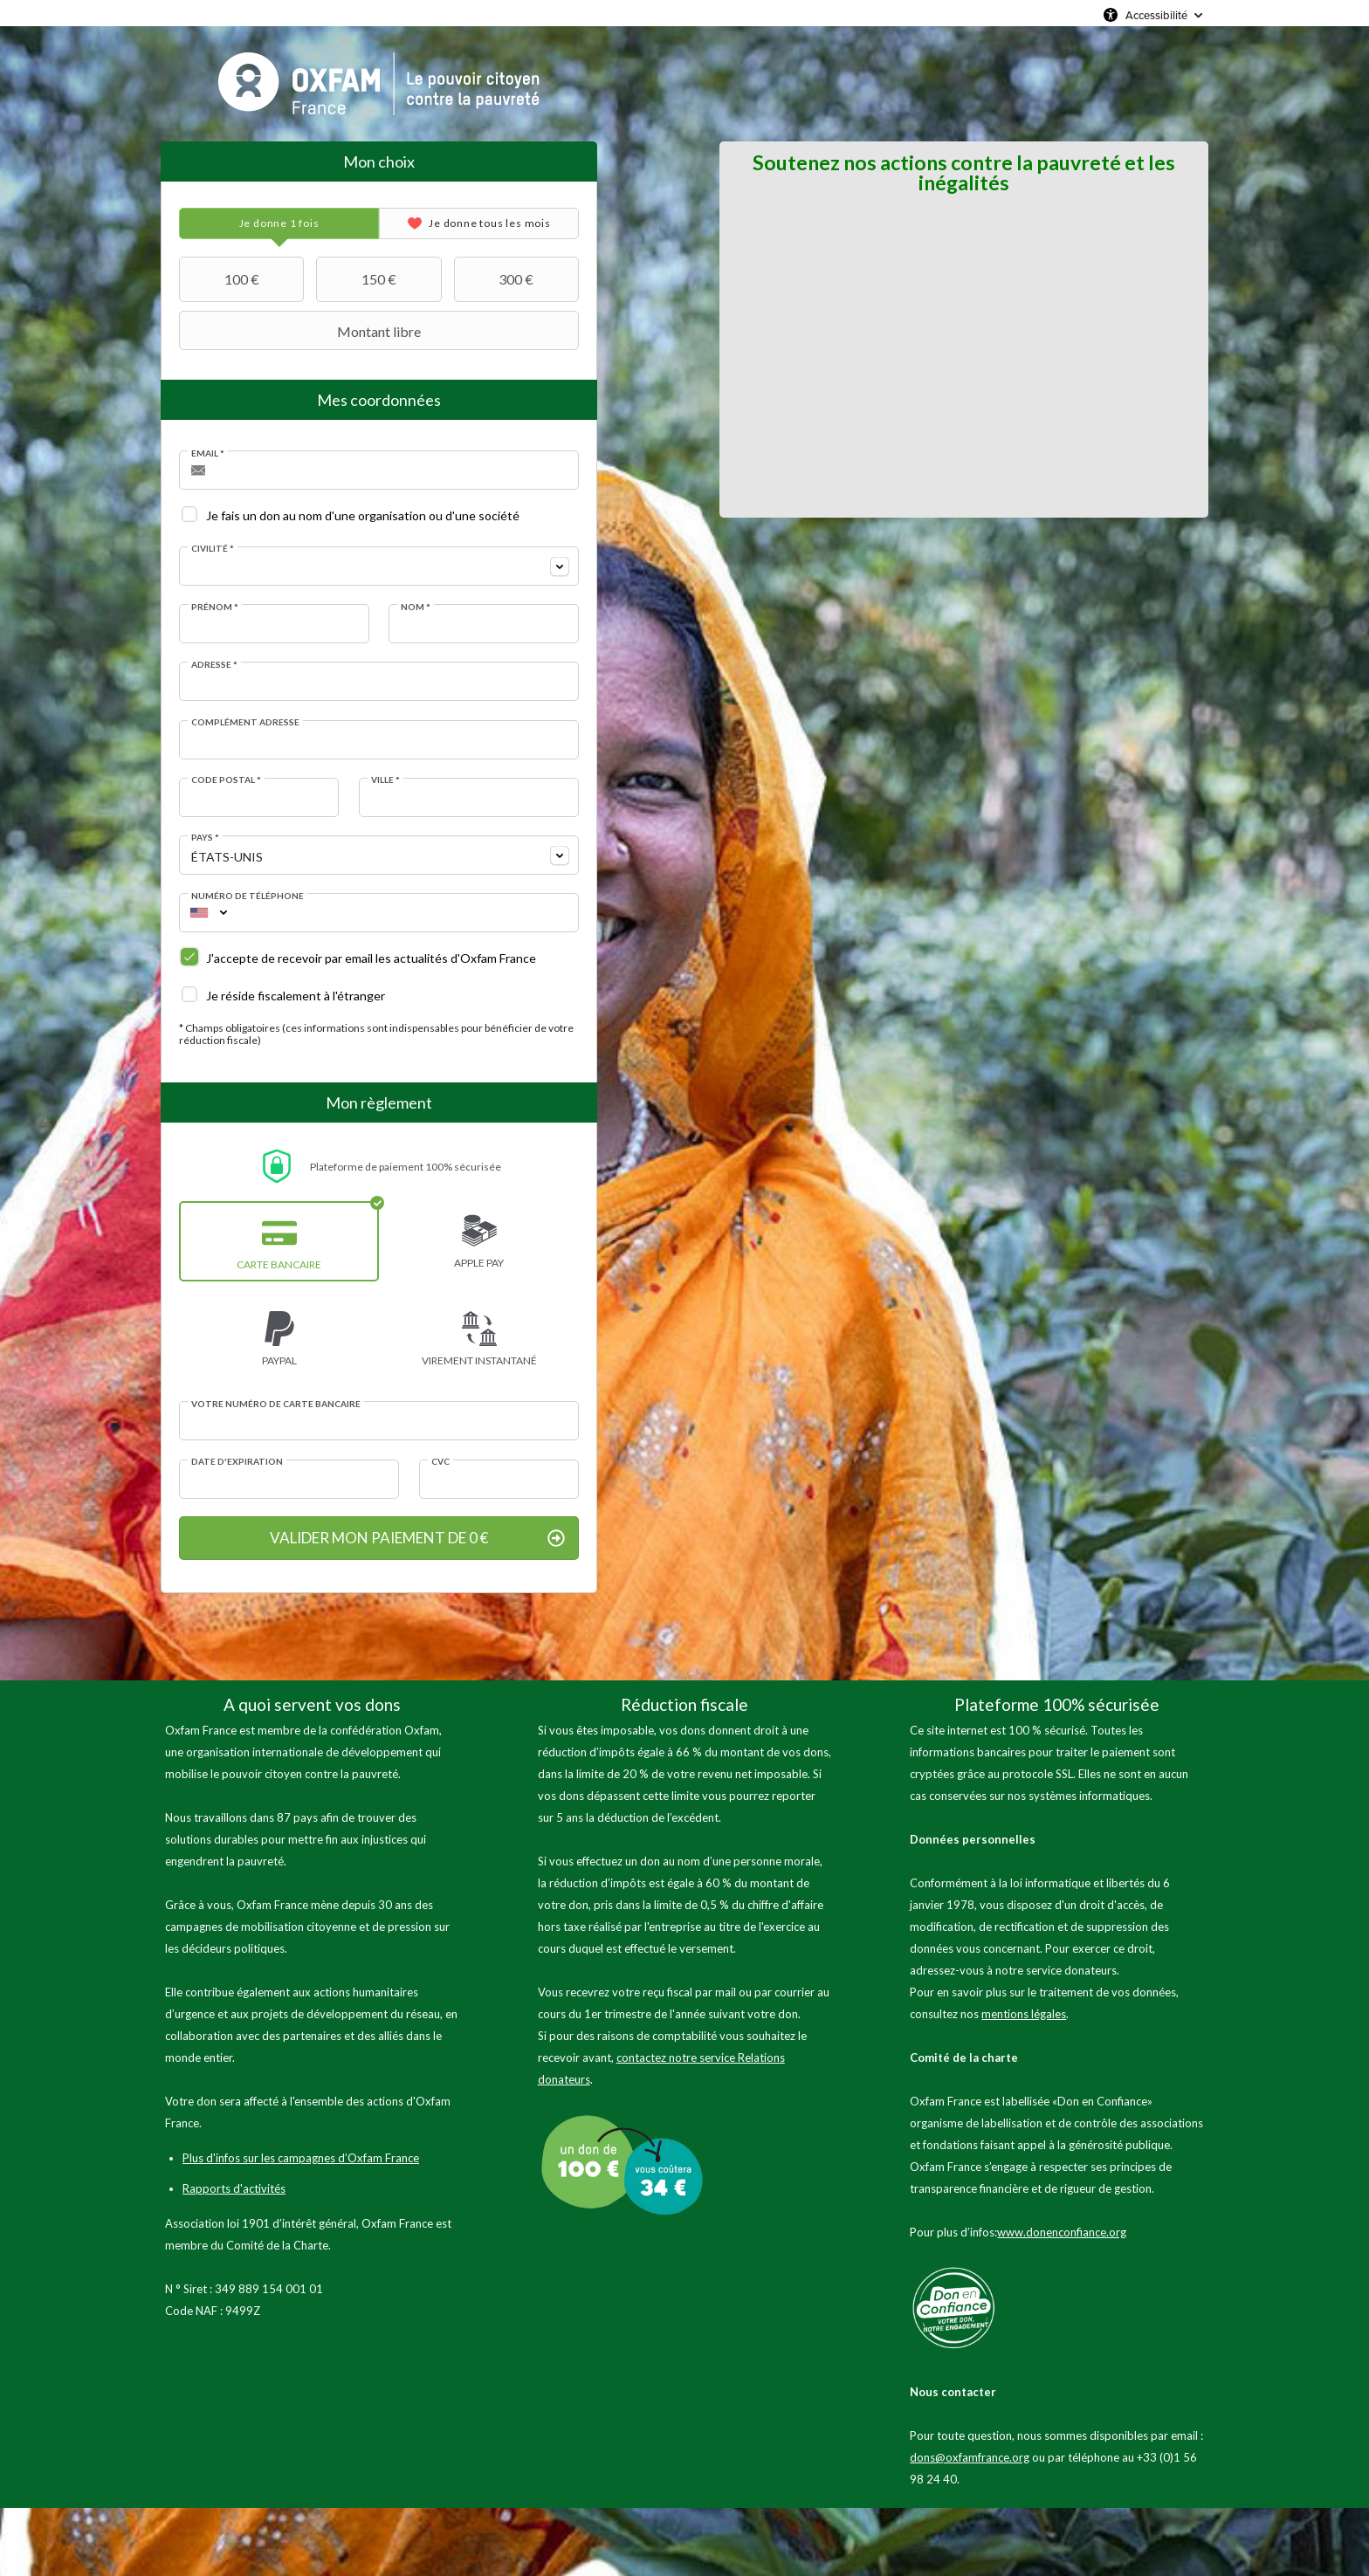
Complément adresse (245, 722)
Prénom (214, 606)
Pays (205, 837)
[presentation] (279, 223)
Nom (415, 606)
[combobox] (379, 566)
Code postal (226, 779)
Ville (385, 779)
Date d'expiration (237, 1461)
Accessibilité (1156, 15)
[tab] (279, 223)
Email (207, 453)
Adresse (214, 664)
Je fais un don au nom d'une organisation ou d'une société (362, 515)
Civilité (212, 548)
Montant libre (302, 331)
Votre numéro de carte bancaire (276, 1403)
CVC (440, 1461)
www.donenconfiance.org (1061, 2232)
